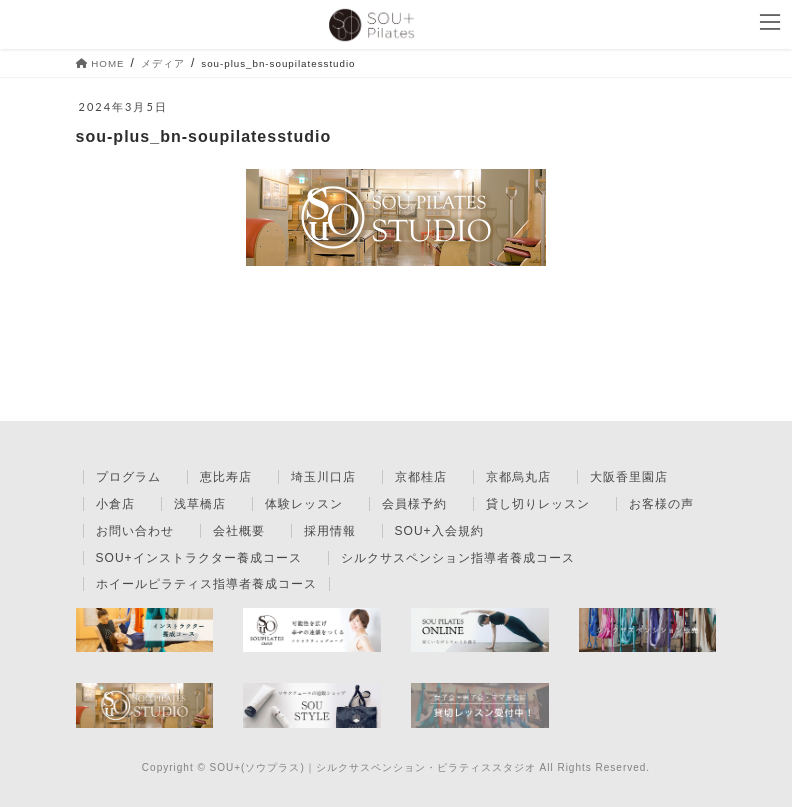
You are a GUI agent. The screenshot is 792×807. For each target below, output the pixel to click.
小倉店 (115, 504)
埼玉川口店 (323, 477)
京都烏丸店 (518, 477)
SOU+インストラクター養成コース (199, 558)
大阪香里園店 (629, 477)
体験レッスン (304, 504)
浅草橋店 (200, 504)
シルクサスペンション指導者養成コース (458, 558)
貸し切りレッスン (538, 504)
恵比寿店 (226, 477)
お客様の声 (661, 504)
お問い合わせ (135, 531)
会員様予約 (414, 504)
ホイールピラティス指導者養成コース (206, 584)
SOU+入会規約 (439, 531)
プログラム (128, 477)
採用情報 (330, 531)
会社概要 (239, 531)
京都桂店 (421, 477)
